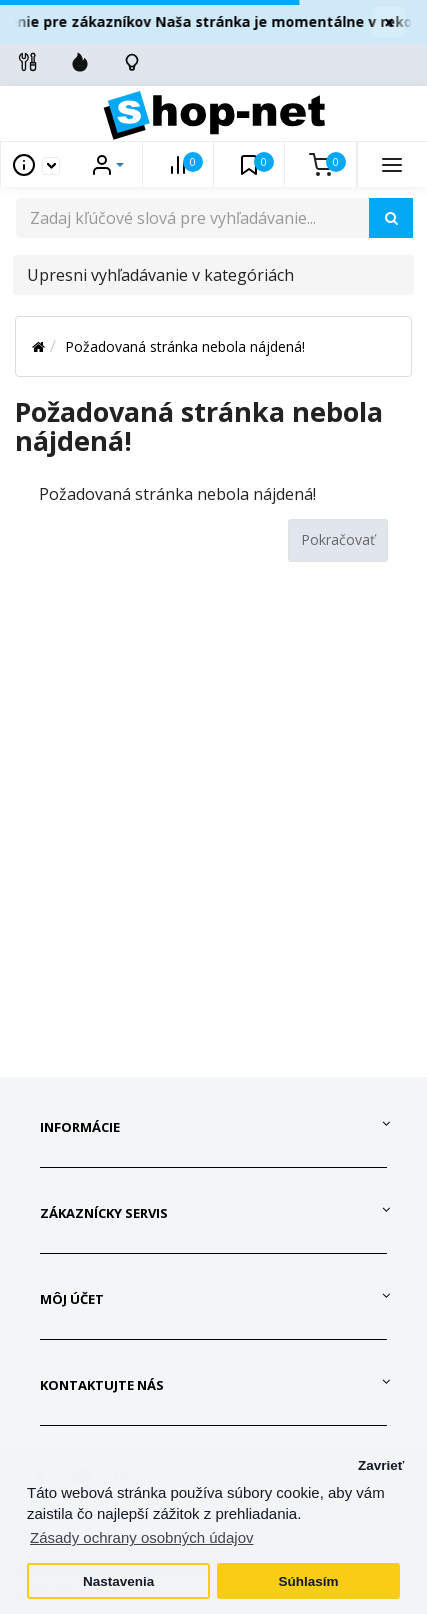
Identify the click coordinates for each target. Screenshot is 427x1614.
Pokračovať (338, 539)
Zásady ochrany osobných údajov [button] (141, 1537)
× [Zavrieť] (389, 22)
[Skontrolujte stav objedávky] (132, 62)
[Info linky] (28, 62)
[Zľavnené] (80, 62)
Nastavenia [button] (118, 1581)
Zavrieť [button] (381, 1465)
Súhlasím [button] (308, 1581)
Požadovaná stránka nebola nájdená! (185, 346)
